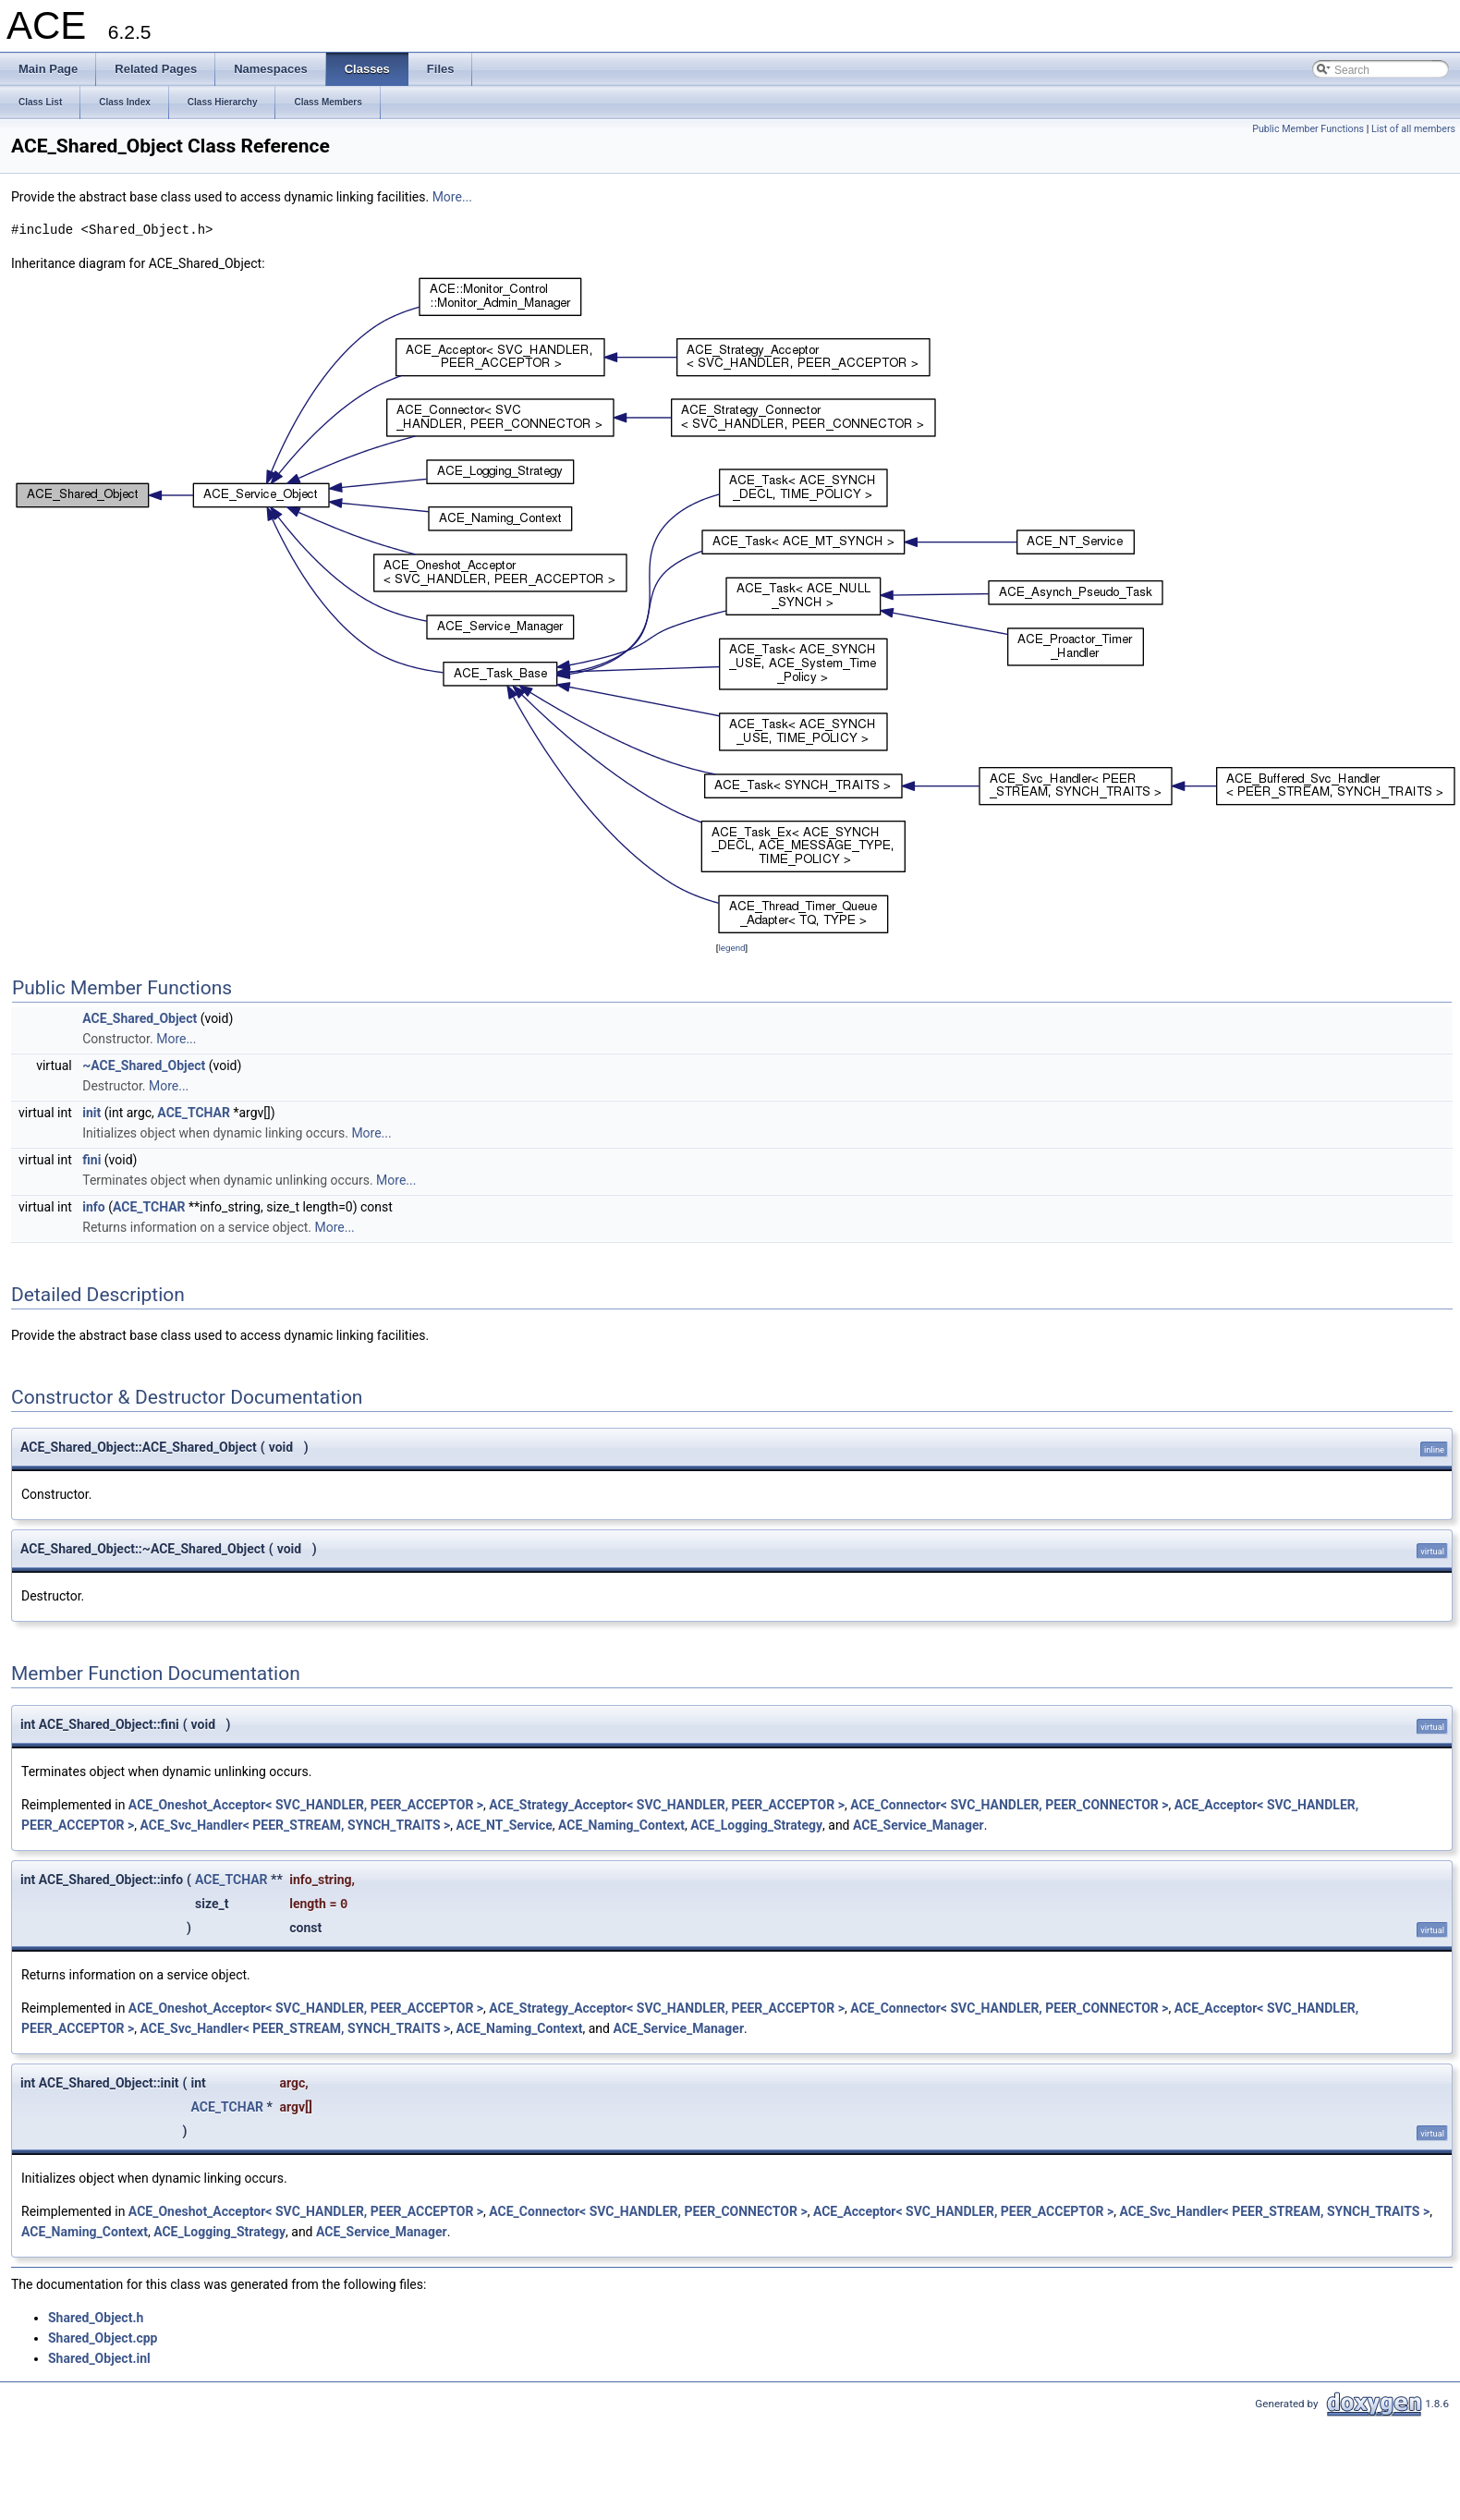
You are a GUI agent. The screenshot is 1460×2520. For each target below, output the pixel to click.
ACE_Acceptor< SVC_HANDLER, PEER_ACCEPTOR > (963, 2211)
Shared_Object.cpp (103, 2338)
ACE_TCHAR (193, 1112)
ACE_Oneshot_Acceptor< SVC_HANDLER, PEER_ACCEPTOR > (305, 1804)
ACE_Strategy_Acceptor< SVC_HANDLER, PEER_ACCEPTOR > (667, 1804)
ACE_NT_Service (504, 1825)
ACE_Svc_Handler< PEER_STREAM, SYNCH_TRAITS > (295, 1825)
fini (91, 1159)
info (93, 1206)
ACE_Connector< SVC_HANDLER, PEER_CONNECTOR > (1009, 1804)
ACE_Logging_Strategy (756, 1825)
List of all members (1413, 129)
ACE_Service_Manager (918, 1825)
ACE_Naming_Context (621, 1825)
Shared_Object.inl (99, 2358)
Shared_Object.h (95, 2317)
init (91, 1112)
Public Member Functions (1308, 129)
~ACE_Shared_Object (143, 1065)
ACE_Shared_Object (139, 1018)
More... (452, 196)
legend (731, 948)
